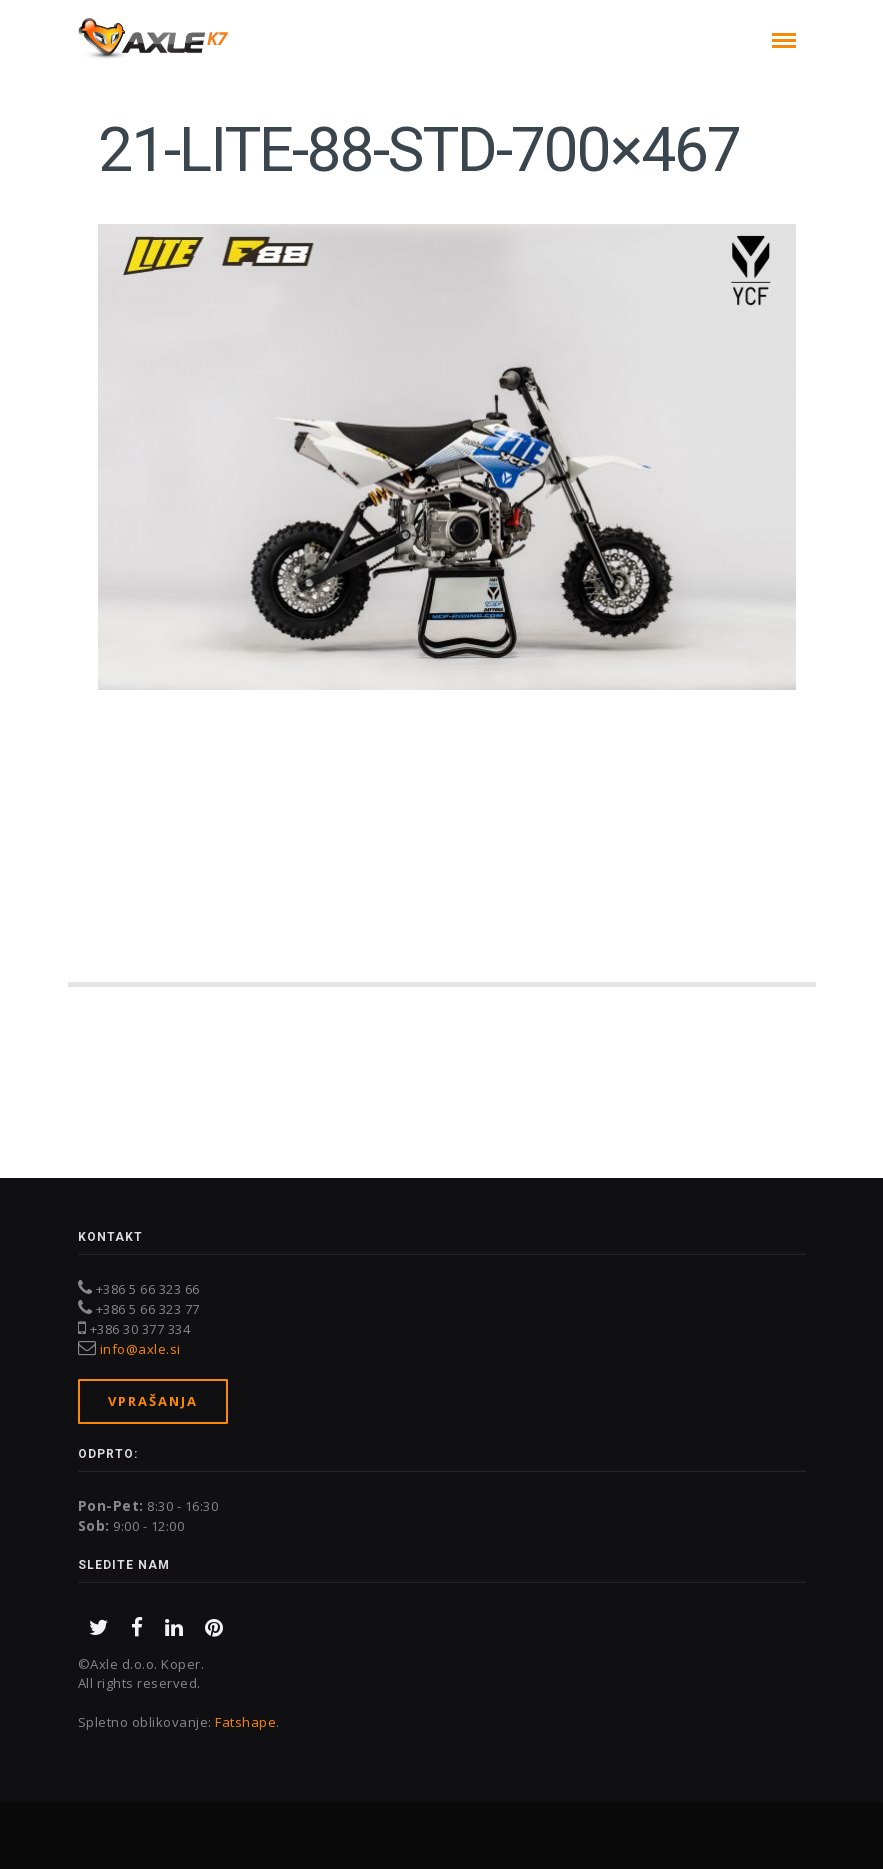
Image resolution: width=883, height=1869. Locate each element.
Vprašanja (153, 1401)
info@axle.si (140, 1349)
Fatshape (245, 1722)
